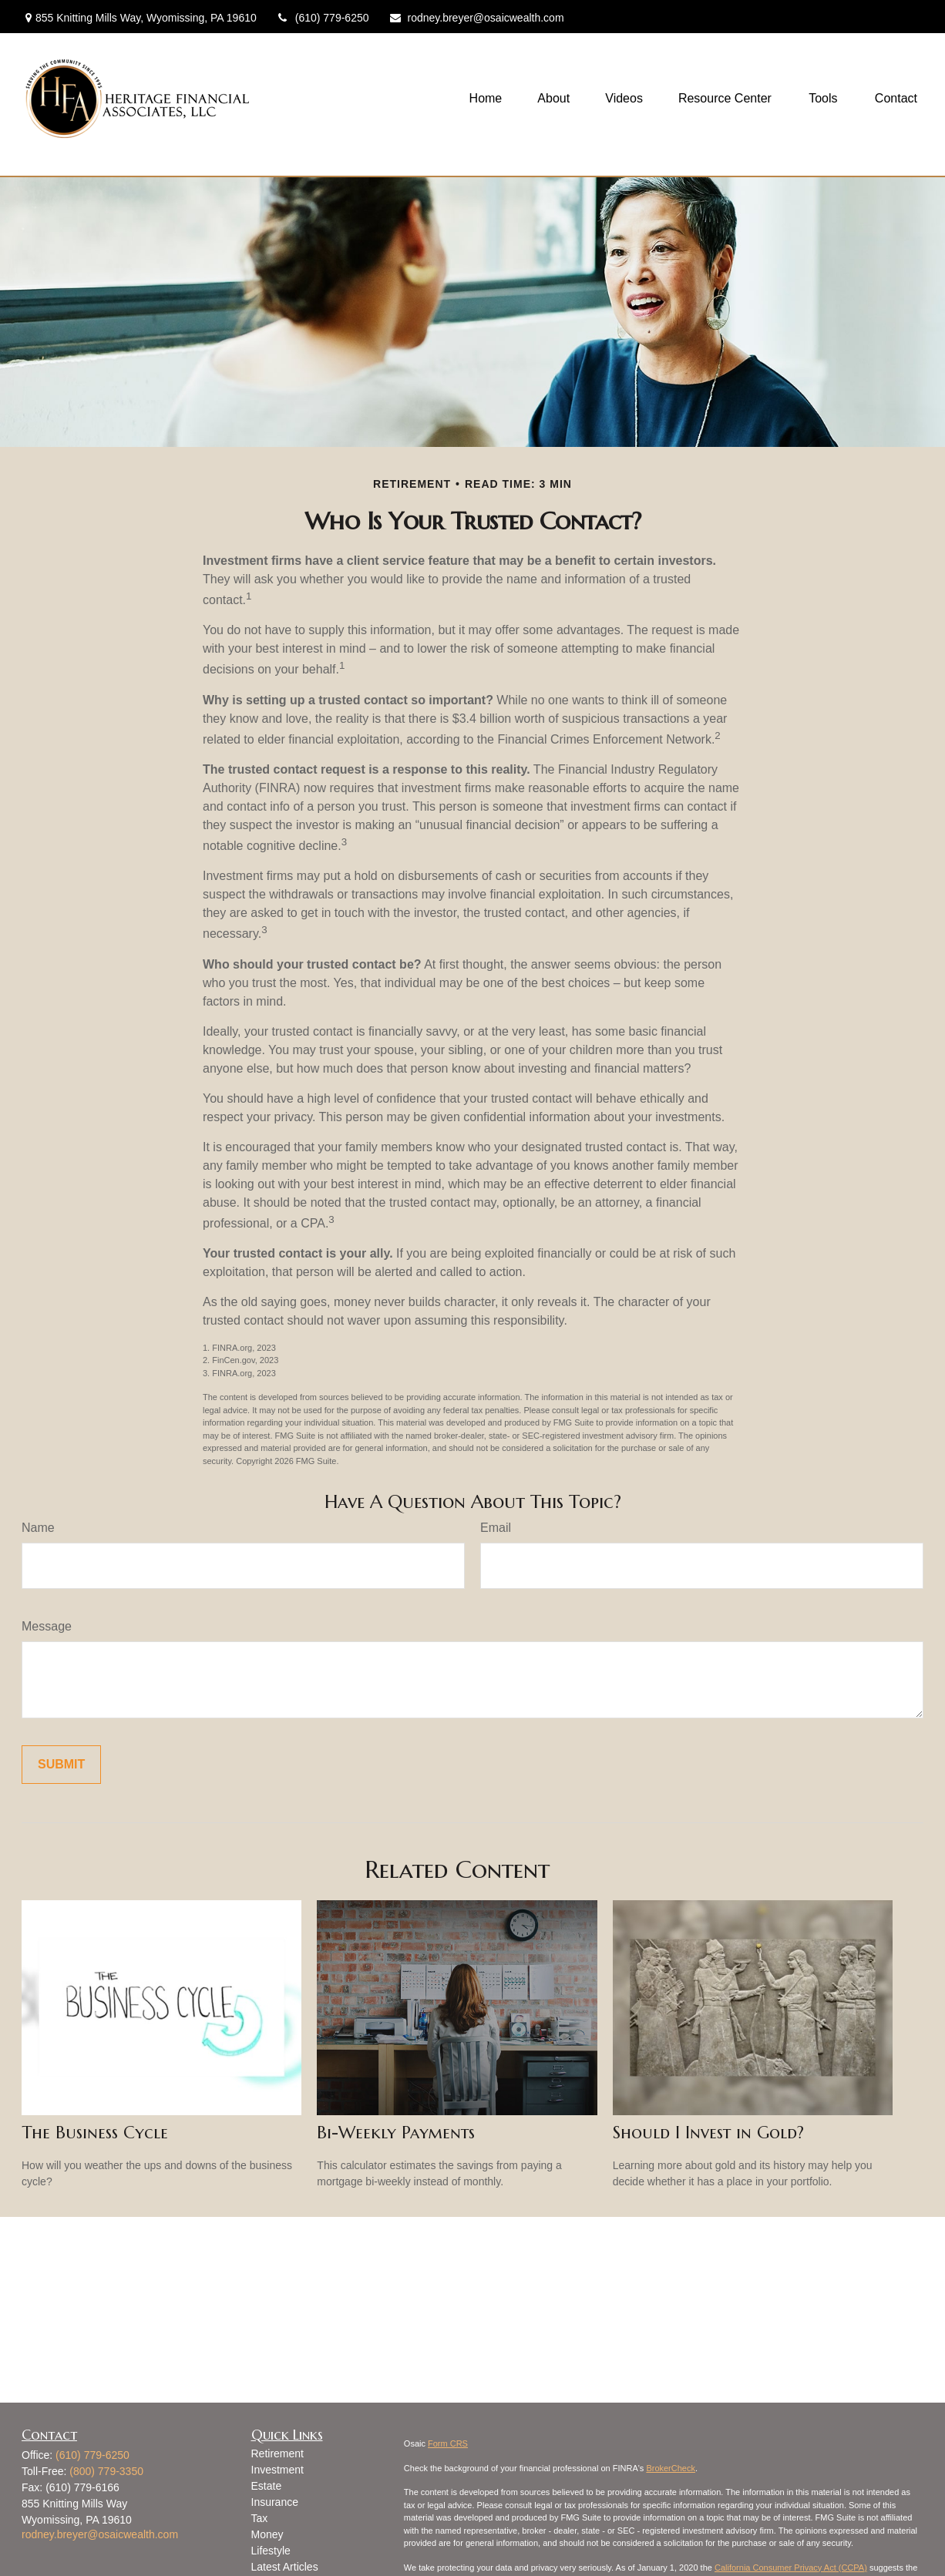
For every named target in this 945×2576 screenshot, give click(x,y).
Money (267, 2534)
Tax (259, 2518)
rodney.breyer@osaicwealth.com (476, 18)
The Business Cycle (95, 2132)
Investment (277, 2469)
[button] (486, 99)
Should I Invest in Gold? (708, 2132)
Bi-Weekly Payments (396, 2132)
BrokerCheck (670, 2468)
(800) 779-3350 (106, 2471)
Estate (266, 2486)
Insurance (274, 2502)
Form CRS (448, 2443)
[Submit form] (61, 1764)
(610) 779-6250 (322, 18)
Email (495, 1527)
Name (38, 1527)
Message (47, 1626)
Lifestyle (271, 2550)
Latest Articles (284, 2567)
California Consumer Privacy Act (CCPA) (791, 2567)
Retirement (277, 2453)
